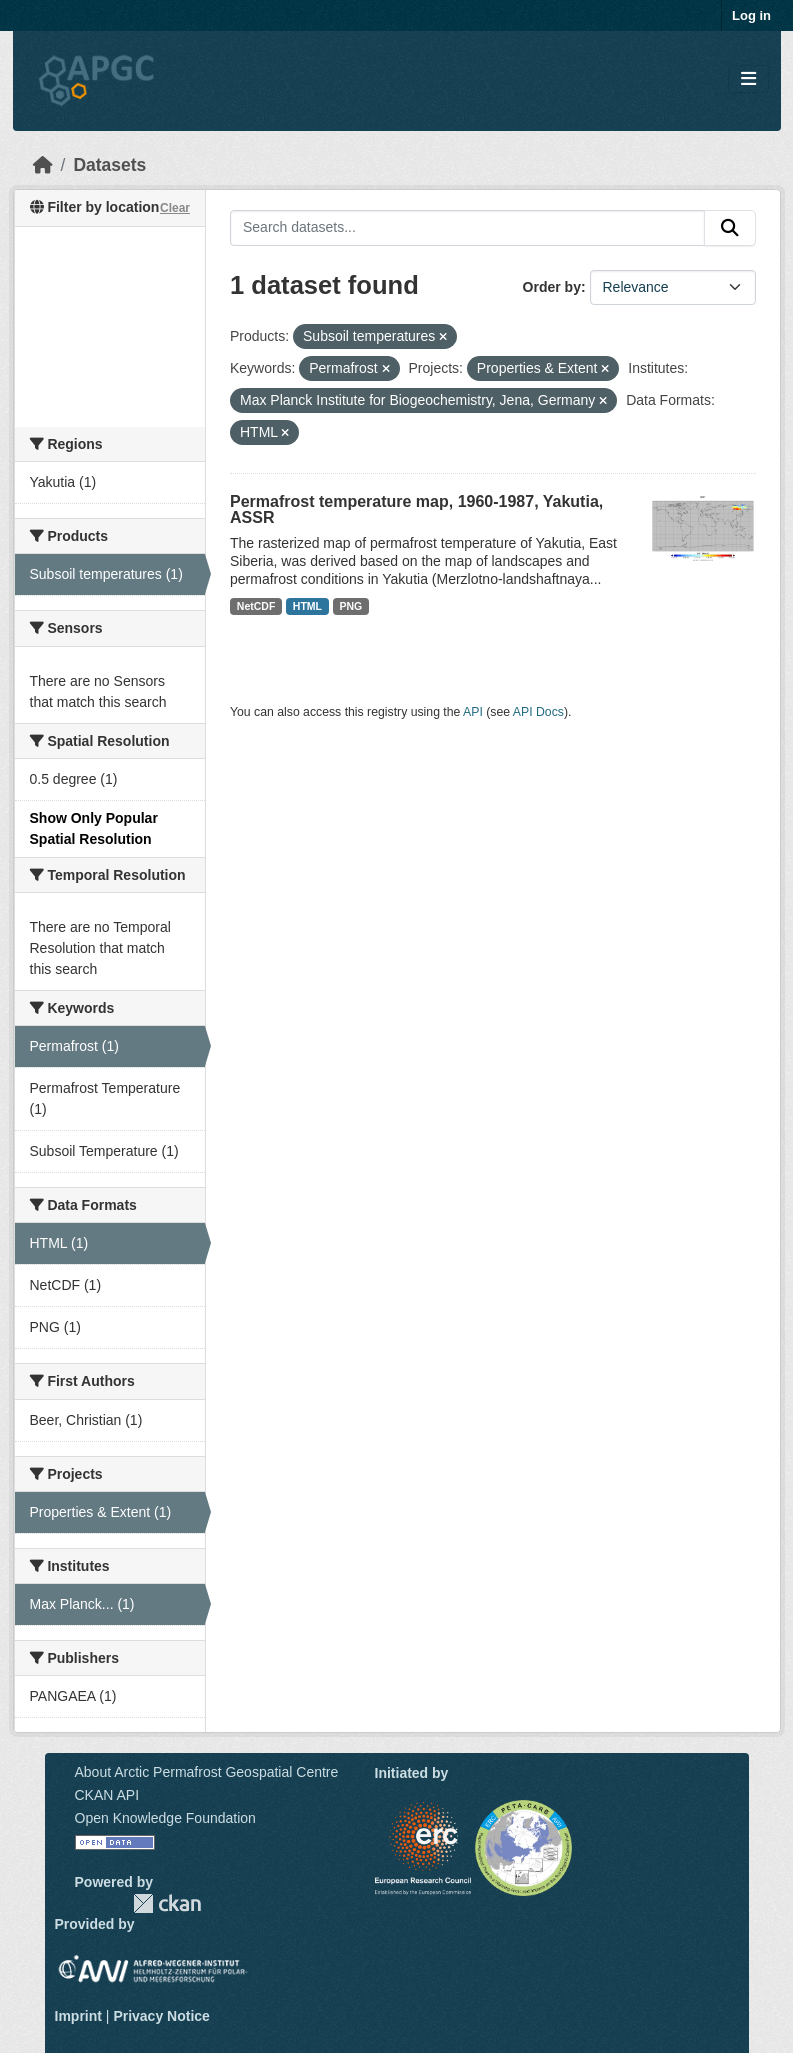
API (473, 712)
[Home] (43, 165)
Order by (552, 287)
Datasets (109, 165)
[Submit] (730, 228)
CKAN (167, 1903)
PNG (351, 606)
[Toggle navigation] (748, 79)
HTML (307, 606)
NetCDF (256, 606)
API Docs (538, 712)
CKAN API (107, 1795)
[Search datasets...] (467, 228)
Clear (175, 208)
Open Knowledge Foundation (165, 1818)
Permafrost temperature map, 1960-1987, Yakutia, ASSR (416, 509)
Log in (751, 15)
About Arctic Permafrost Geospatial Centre (207, 1772)
